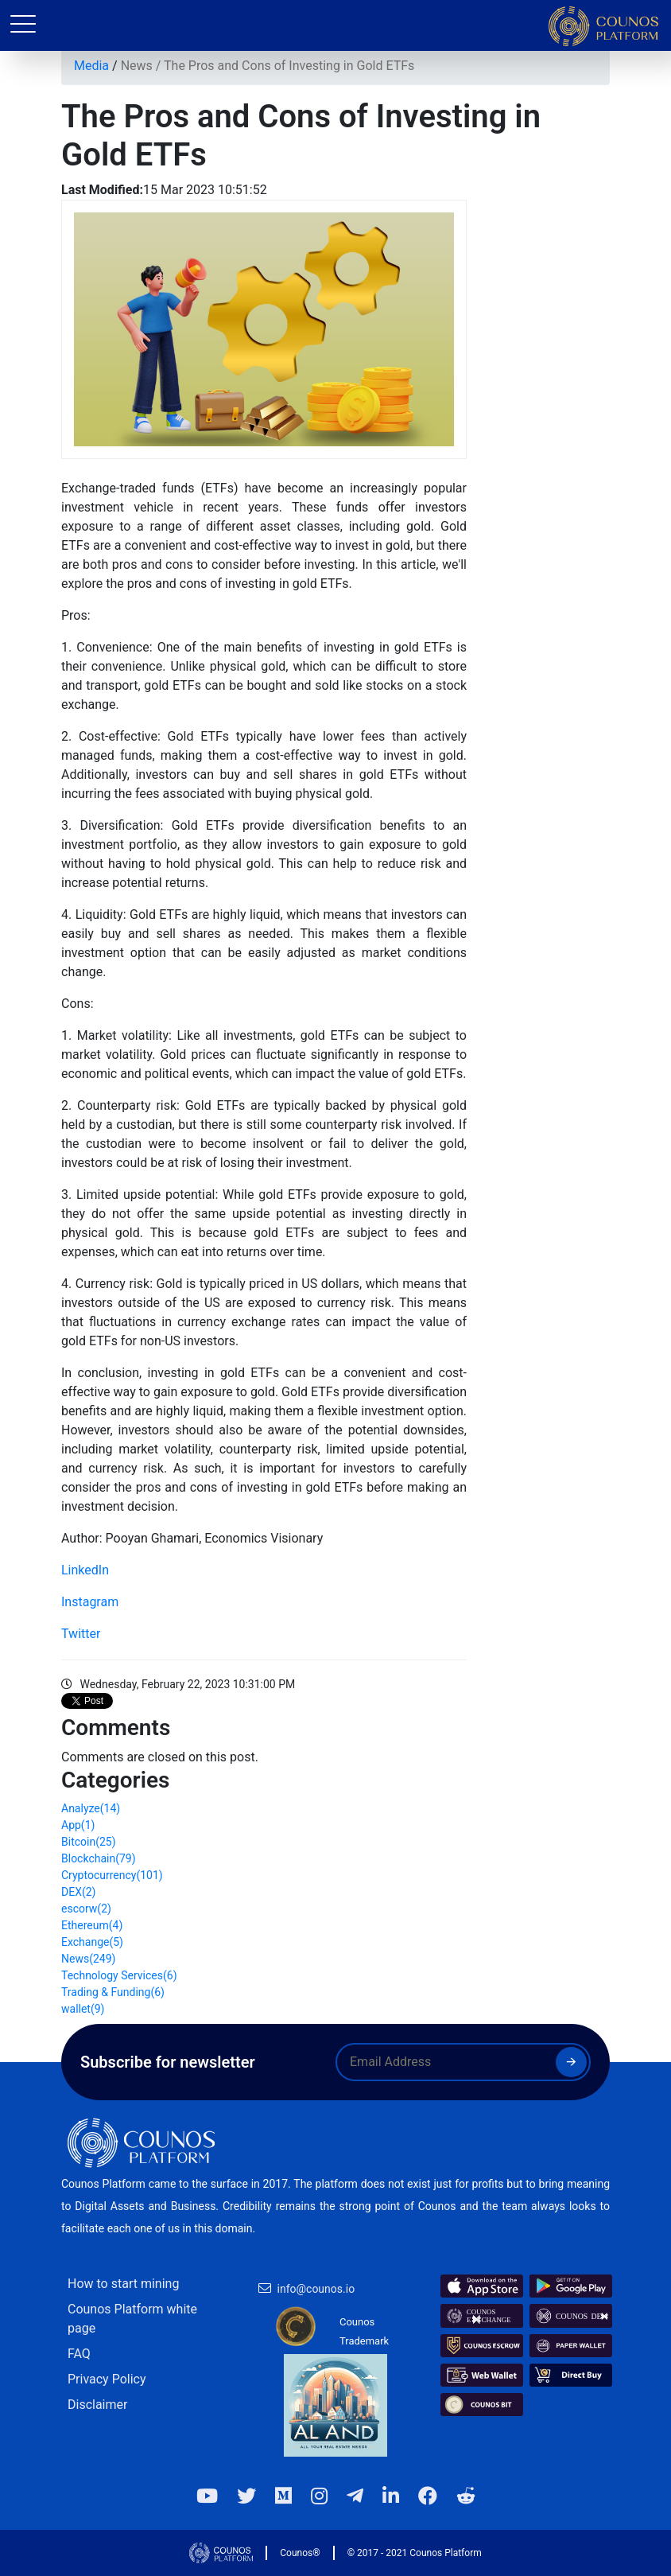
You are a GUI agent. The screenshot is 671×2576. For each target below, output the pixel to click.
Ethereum (91, 1925)
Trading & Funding (113, 1992)
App (78, 1825)
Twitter (80, 1633)
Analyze (90, 1808)
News (137, 65)
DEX (78, 1891)
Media (91, 65)
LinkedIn (85, 1570)
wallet (83, 2008)
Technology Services (119, 1975)
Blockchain (98, 1858)
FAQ (79, 2353)
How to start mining (123, 2283)
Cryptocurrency (112, 1875)
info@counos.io (316, 2288)
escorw (86, 1908)
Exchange (92, 1942)
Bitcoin (88, 1841)
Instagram (89, 1601)
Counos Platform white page (132, 2319)
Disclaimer (97, 2404)
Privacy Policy (107, 2379)
